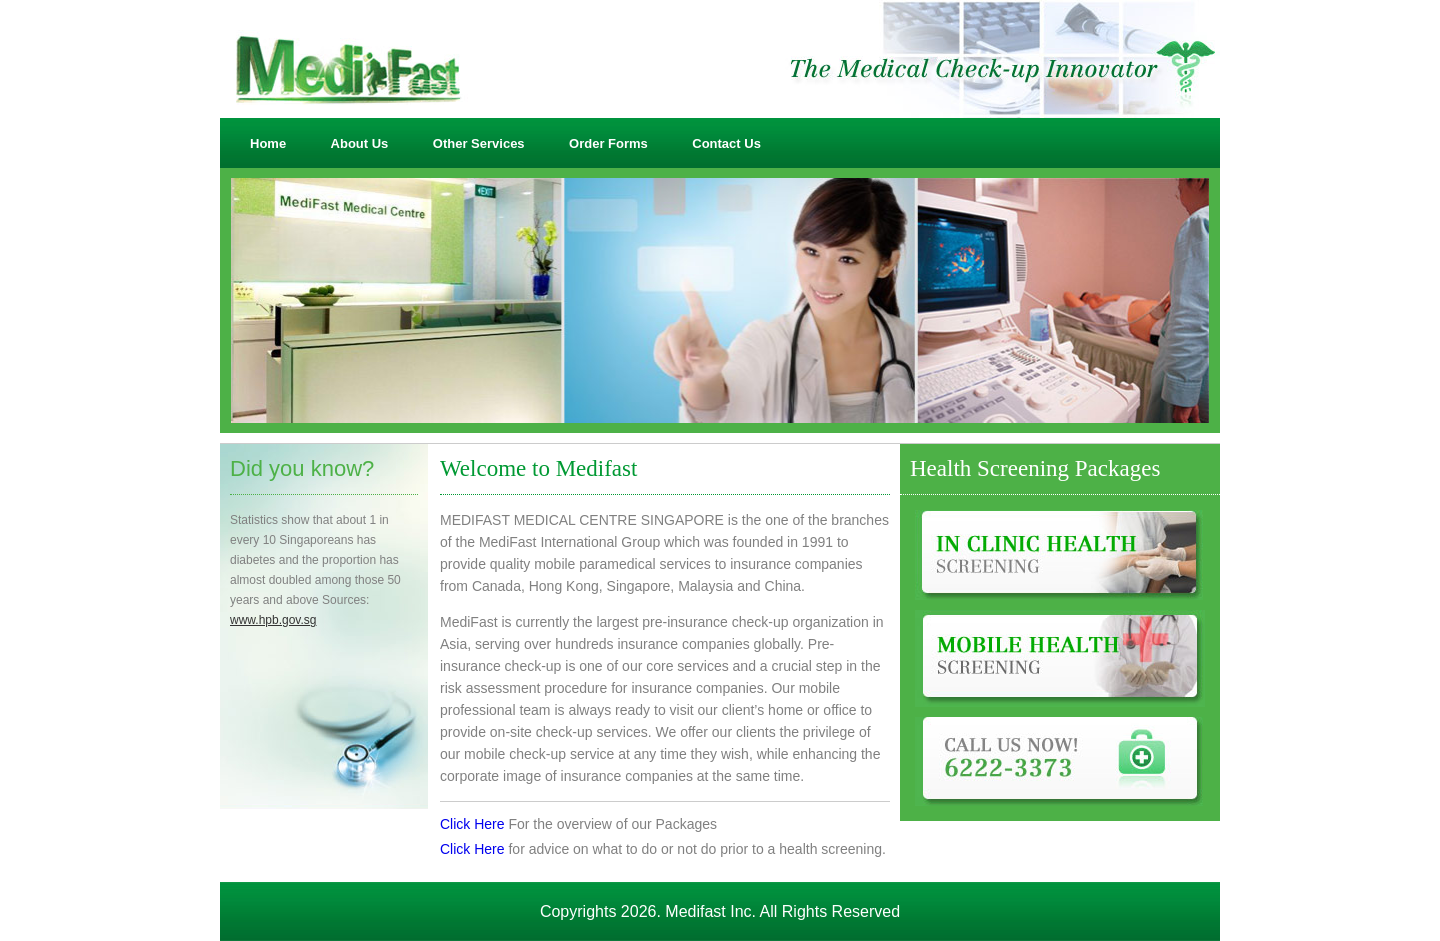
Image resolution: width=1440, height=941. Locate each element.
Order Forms (608, 143)
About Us (360, 143)
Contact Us (726, 143)
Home (268, 143)
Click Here (472, 824)
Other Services (479, 143)
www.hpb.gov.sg (273, 620)
